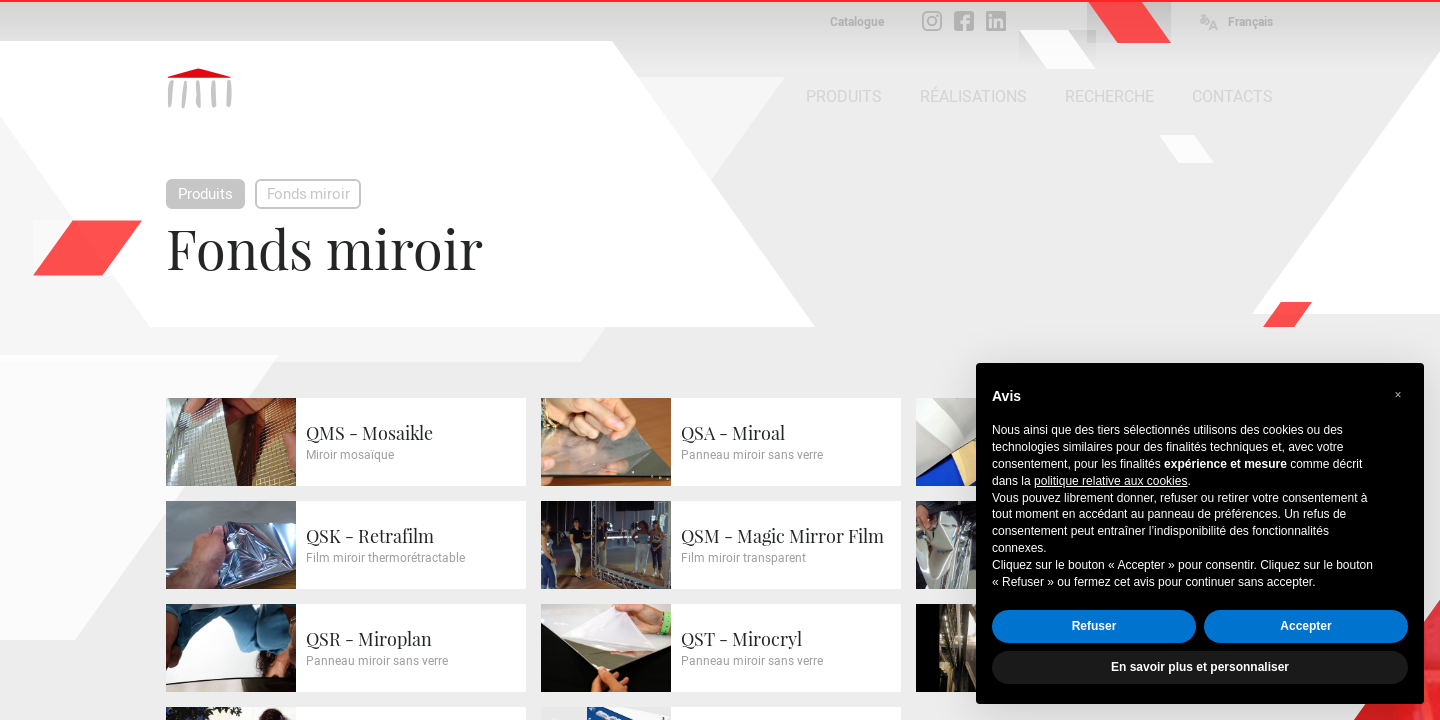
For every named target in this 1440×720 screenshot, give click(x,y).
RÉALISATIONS (973, 96)
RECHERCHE (1109, 96)
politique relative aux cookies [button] (1110, 481)
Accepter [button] (1305, 626)
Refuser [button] (1094, 626)
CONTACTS (1232, 96)
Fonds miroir (308, 194)
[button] (1398, 395)
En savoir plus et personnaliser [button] (1200, 667)
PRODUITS (844, 96)
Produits (205, 194)
